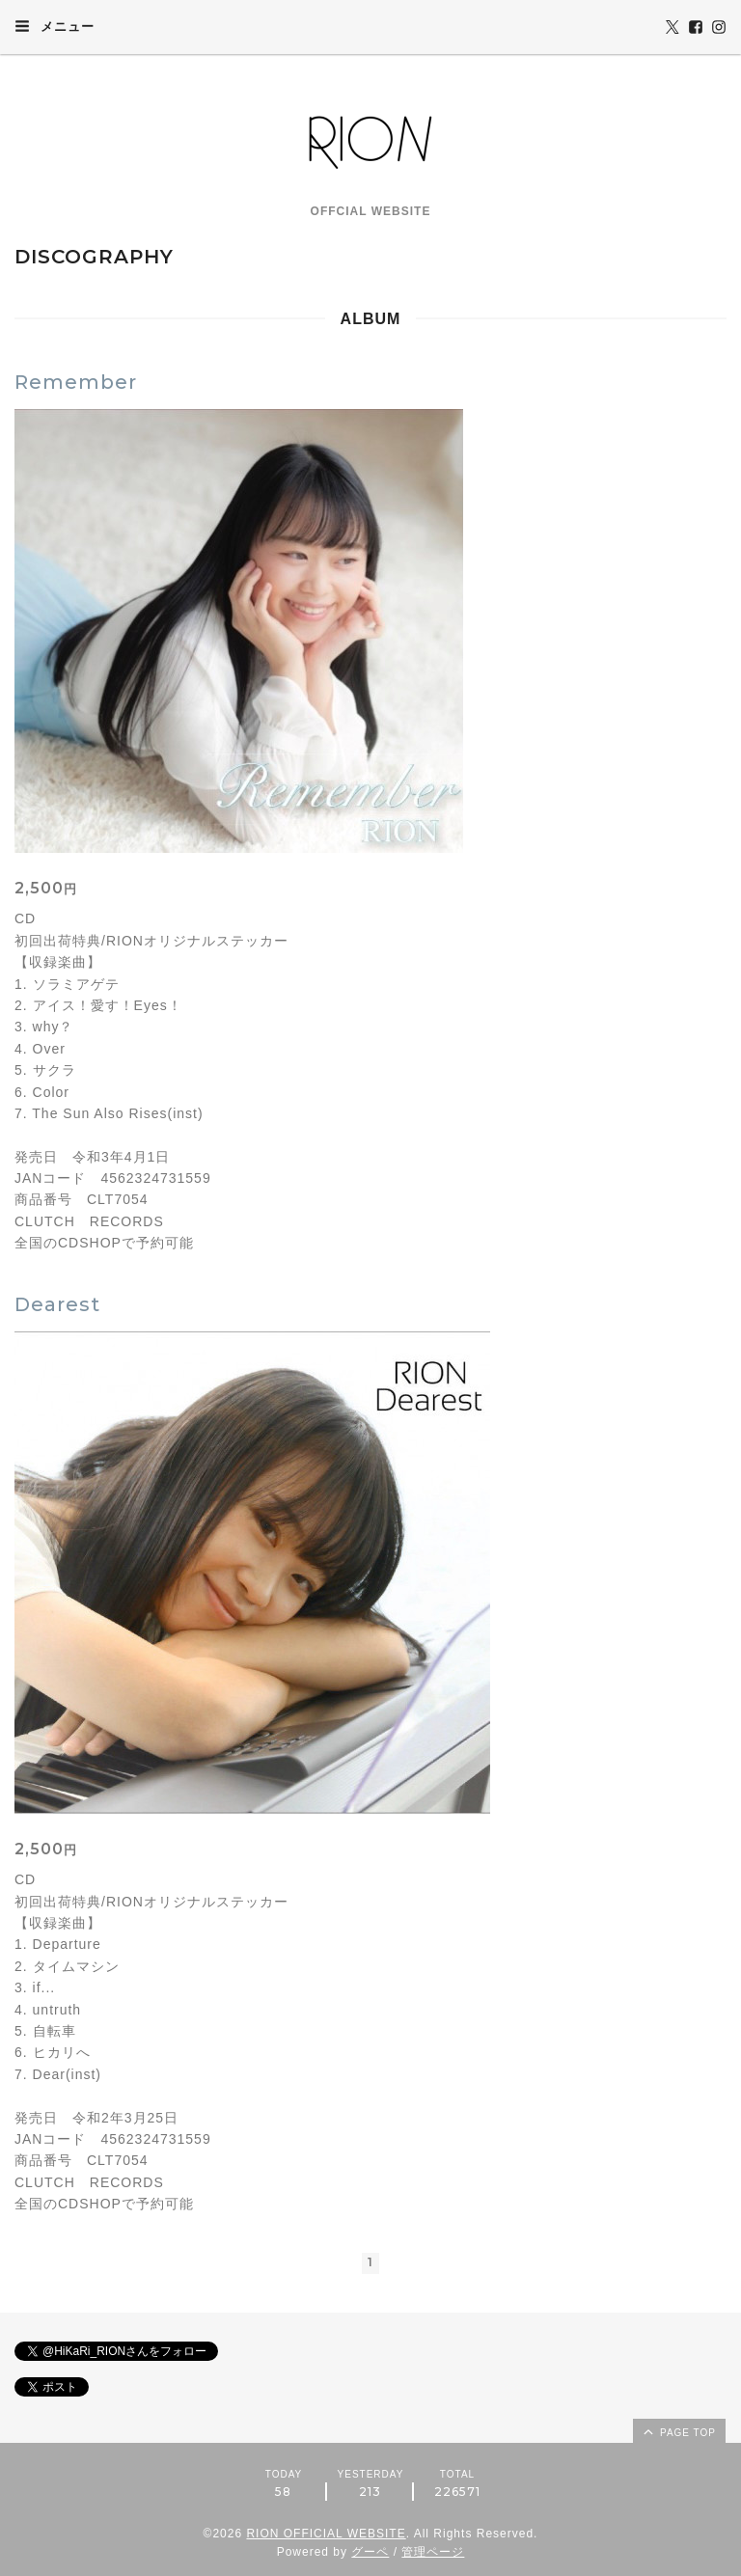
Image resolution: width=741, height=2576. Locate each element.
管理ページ (432, 2552)
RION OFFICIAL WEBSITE (325, 2533)
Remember (75, 382)
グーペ (370, 2552)
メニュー (54, 26)
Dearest (57, 1304)
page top (678, 2431)
